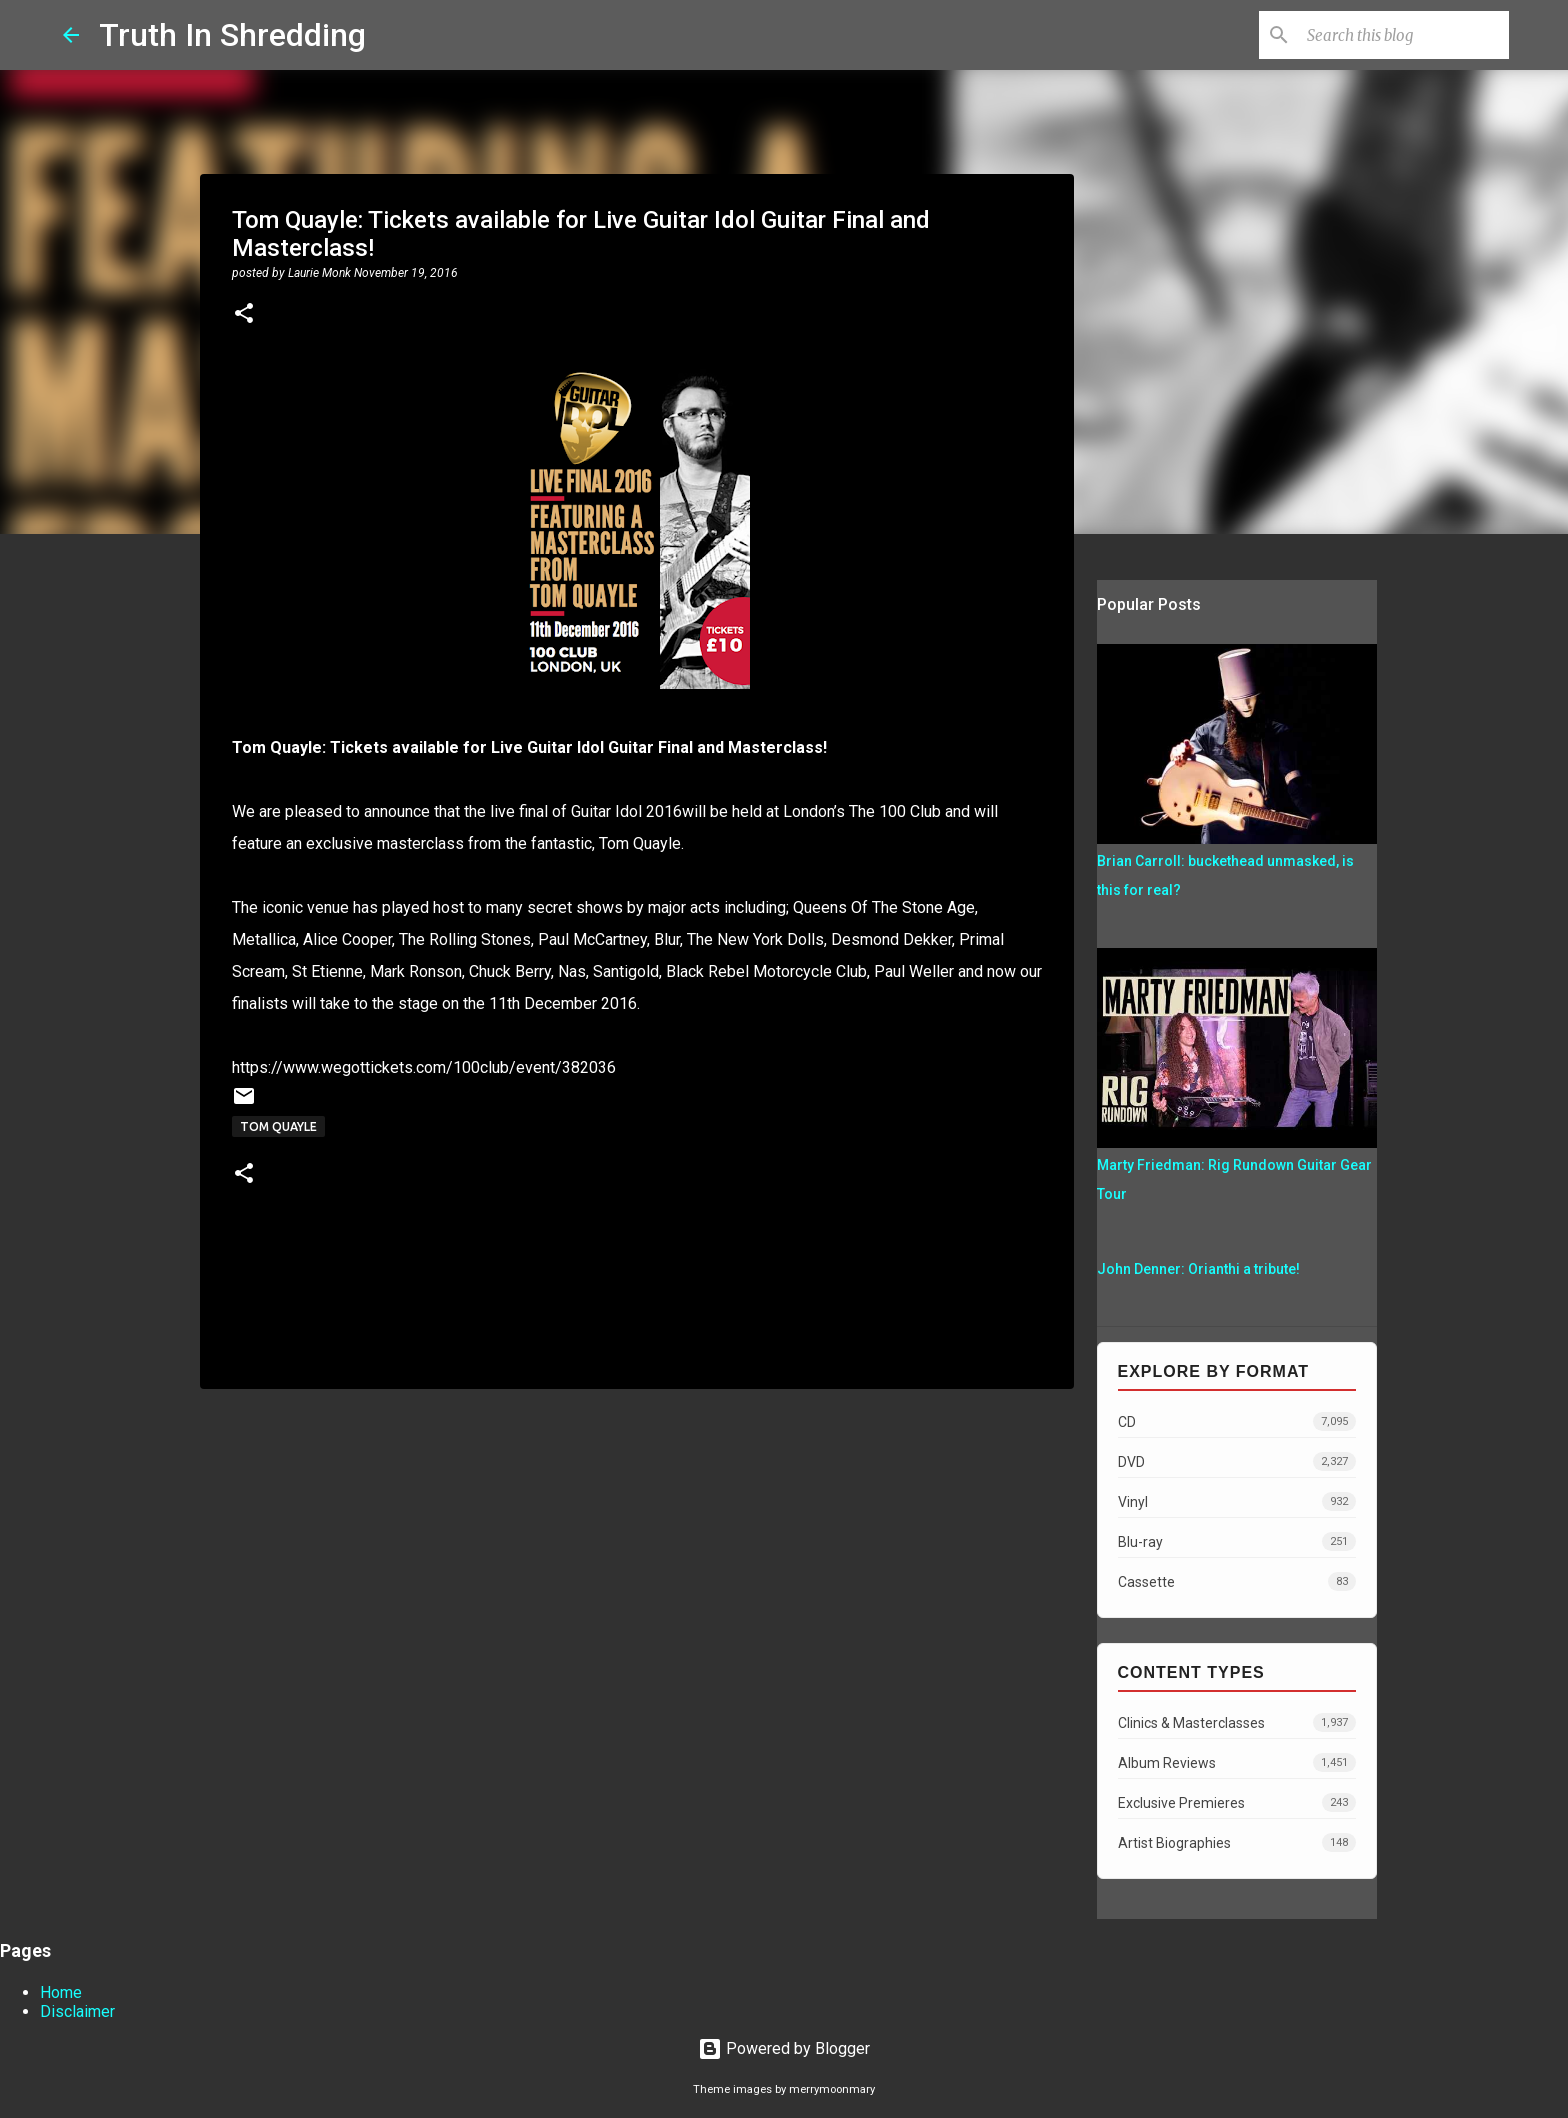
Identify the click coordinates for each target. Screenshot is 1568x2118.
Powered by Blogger (784, 2048)
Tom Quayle (278, 1126)
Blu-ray (1237, 1541)
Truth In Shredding (232, 35)
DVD (1237, 1461)
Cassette (1237, 1581)
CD (1237, 1421)
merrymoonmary (832, 2089)
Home (61, 1992)
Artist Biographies (1237, 1842)
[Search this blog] (1404, 35)
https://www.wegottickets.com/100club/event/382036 (424, 1067)
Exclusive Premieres (1237, 1802)
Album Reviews (1237, 1762)
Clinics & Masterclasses (1237, 1722)
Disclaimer (77, 2011)
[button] (244, 315)
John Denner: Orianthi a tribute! (1198, 1269)
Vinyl (1237, 1501)
